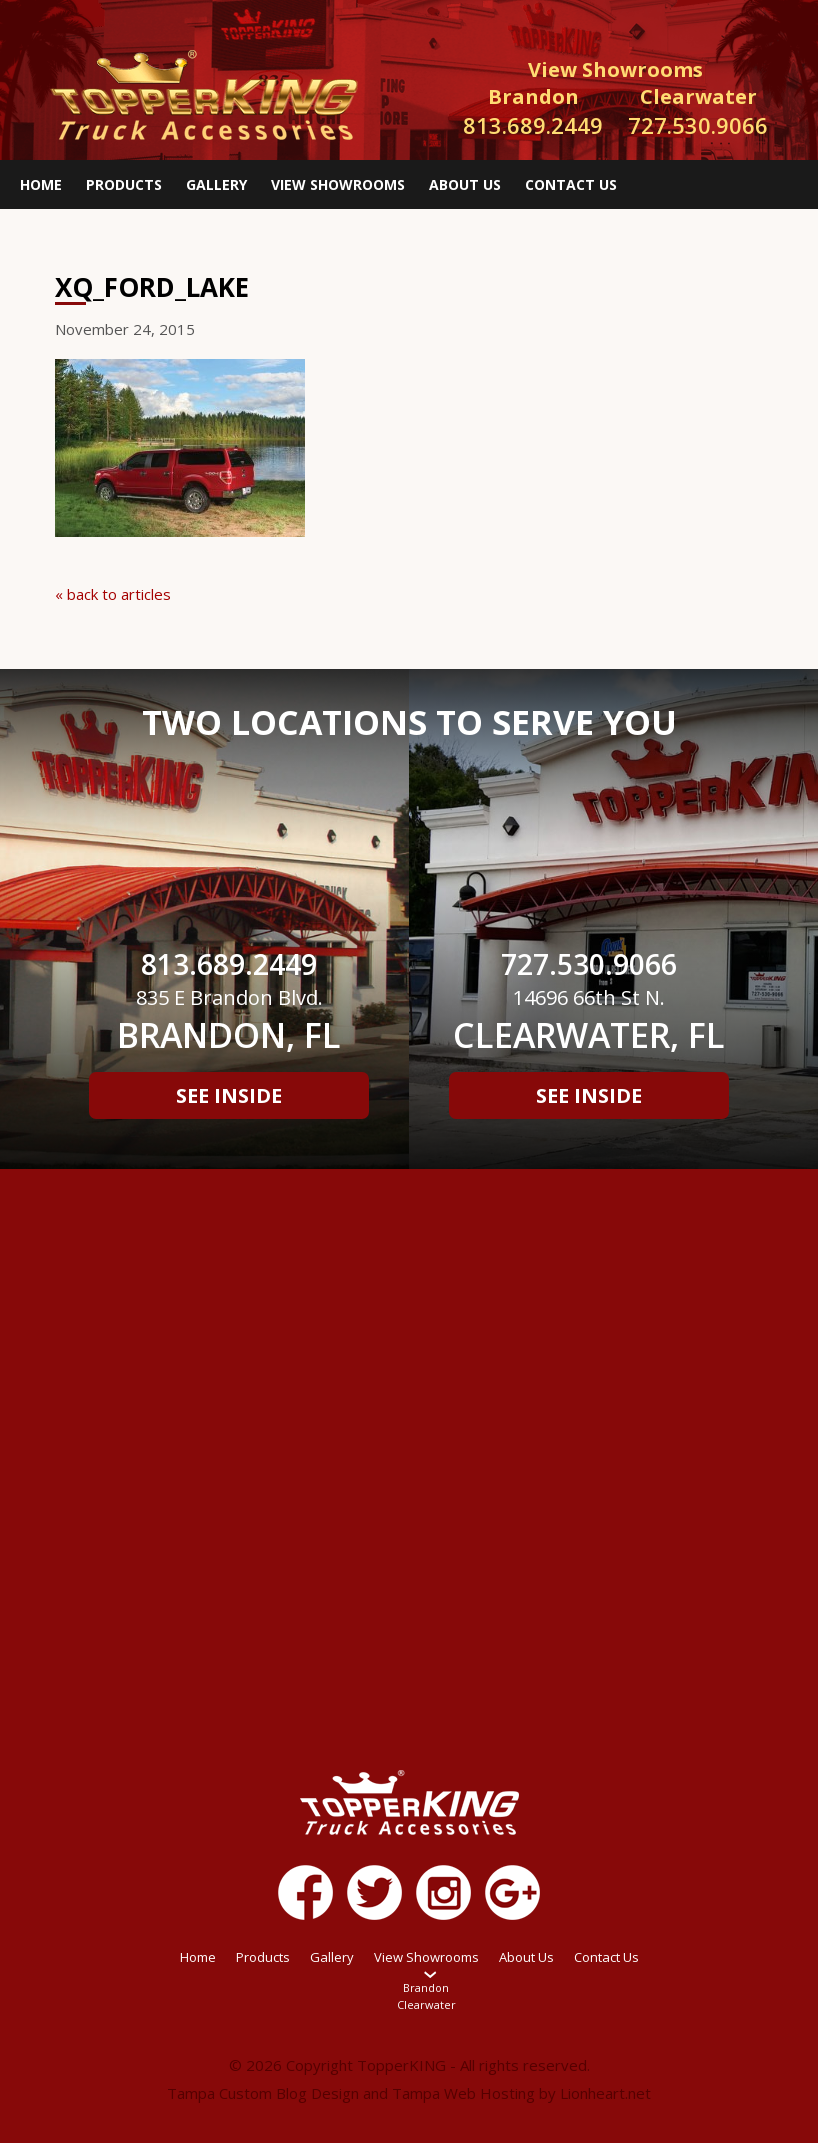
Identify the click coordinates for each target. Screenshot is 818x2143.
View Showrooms (338, 184)
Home (41, 184)
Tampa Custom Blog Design (263, 2093)
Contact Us (571, 184)
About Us (465, 184)
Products (124, 184)
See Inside (229, 1095)
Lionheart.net (605, 2093)
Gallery (216, 184)
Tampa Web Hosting (463, 2093)
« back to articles (113, 594)
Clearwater (426, 2004)
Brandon (426, 1987)
